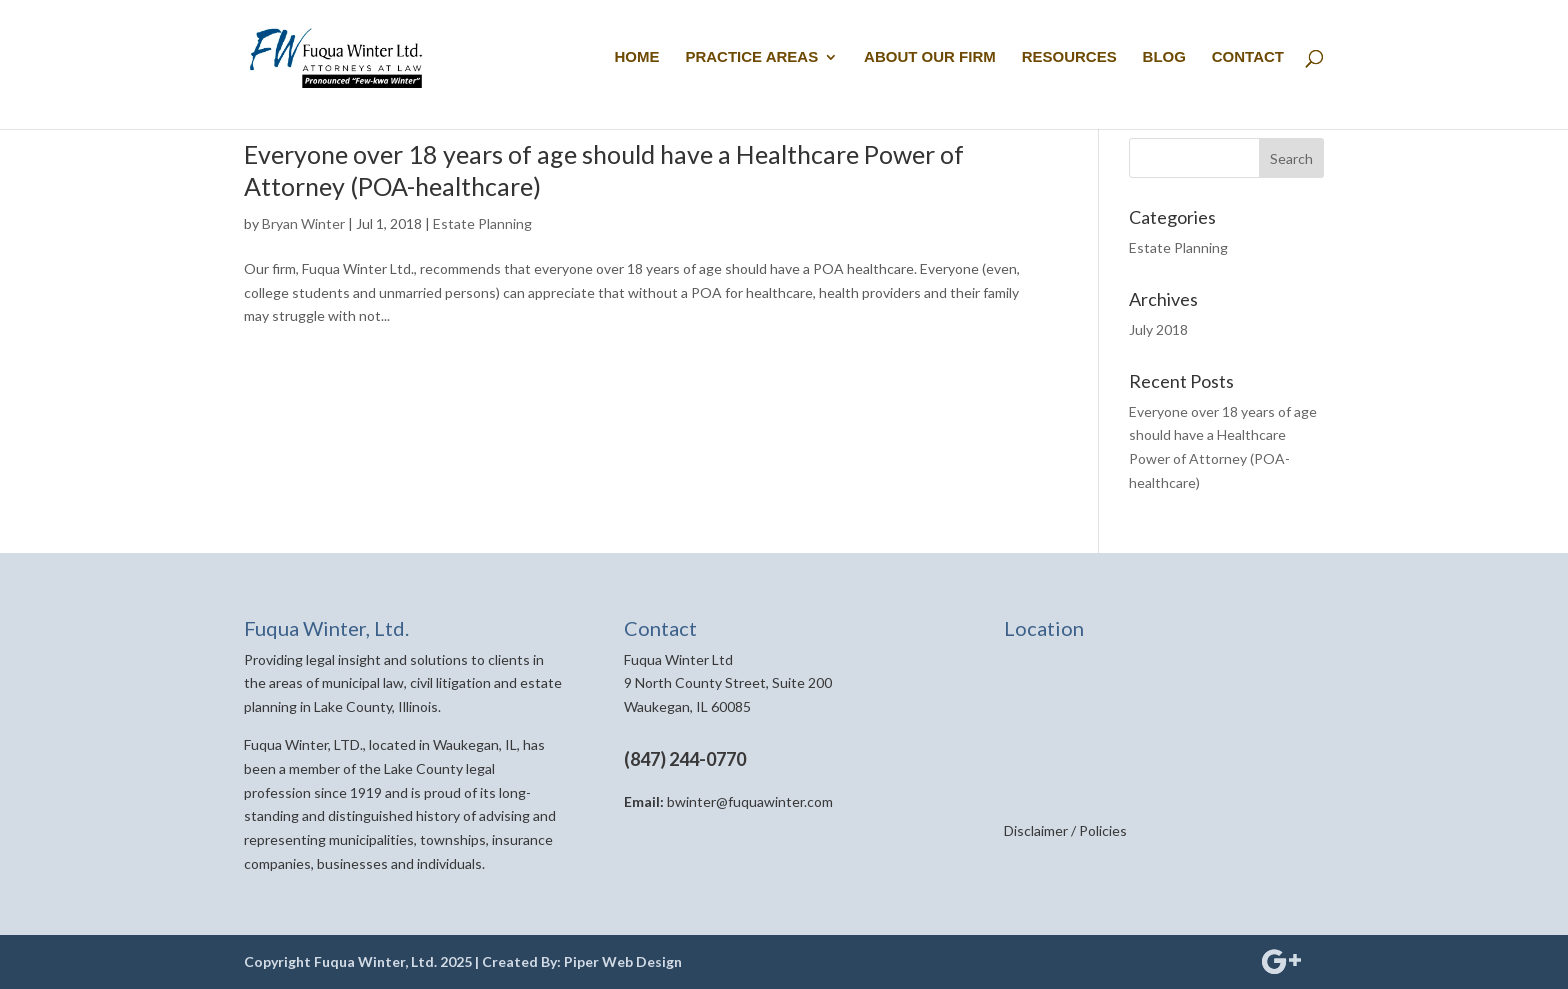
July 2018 (1158, 329)
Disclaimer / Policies (1065, 830)
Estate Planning (482, 223)
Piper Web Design (623, 961)
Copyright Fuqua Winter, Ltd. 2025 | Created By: (404, 961)
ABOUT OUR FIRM (930, 57)
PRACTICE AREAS (751, 57)
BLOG (1164, 57)
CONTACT (1248, 57)
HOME (637, 57)
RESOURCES (1069, 57)
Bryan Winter (303, 223)
